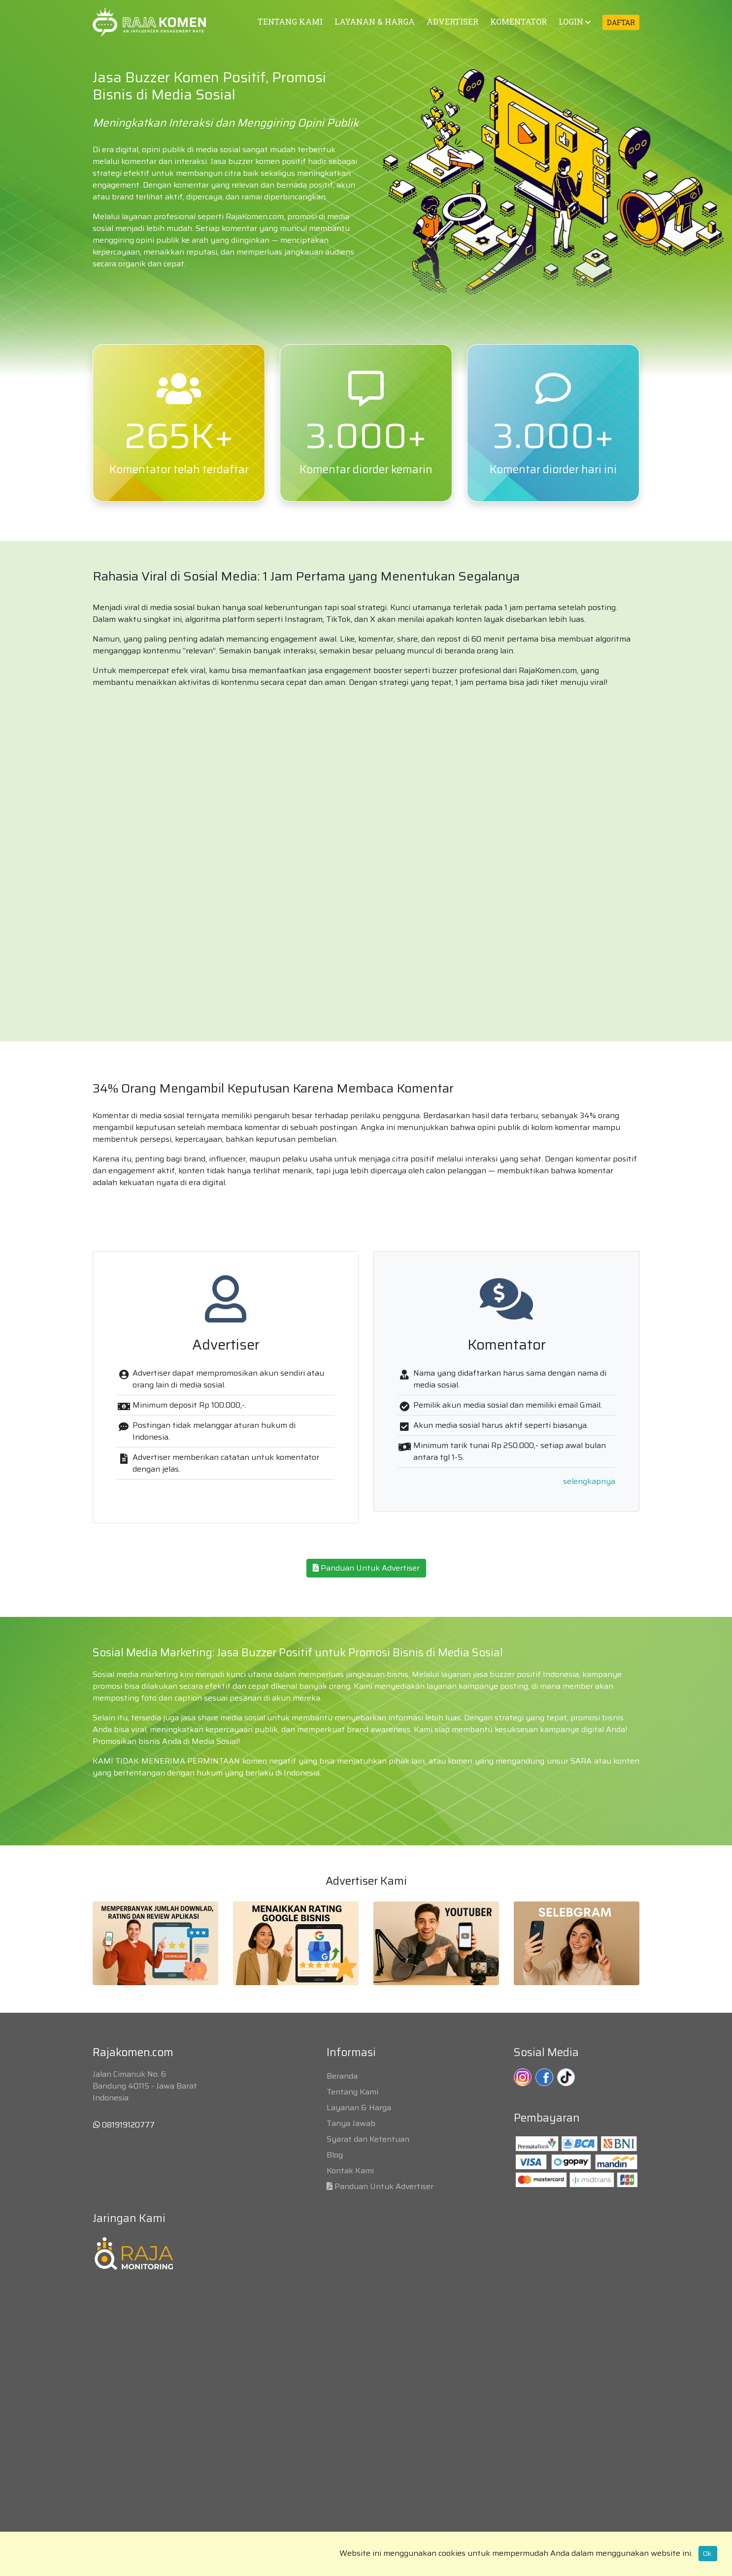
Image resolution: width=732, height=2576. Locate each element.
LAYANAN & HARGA (374, 21)
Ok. (708, 2553)
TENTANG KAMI (290, 21)
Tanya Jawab (351, 2123)
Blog (335, 2155)
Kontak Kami (350, 2170)
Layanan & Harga (359, 2107)
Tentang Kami (352, 2092)
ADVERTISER (452, 21)
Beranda (342, 2076)
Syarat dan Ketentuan (368, 2139)
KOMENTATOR (518, 21)
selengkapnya (589, 1481)
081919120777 (124, 2125)
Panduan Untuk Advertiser (366, 1568)
